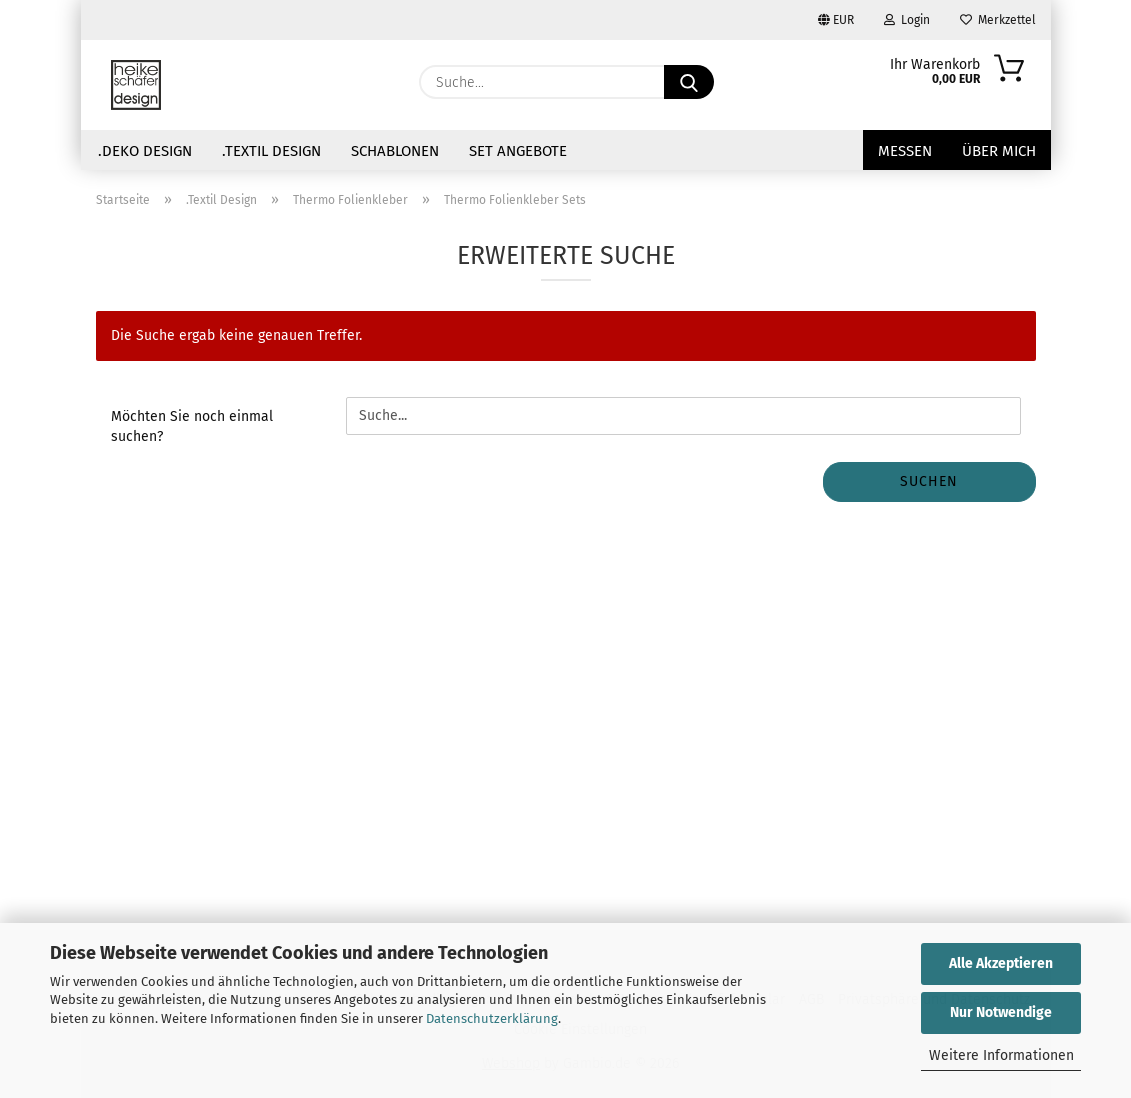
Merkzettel (998, 20)
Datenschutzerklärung (492, 1018)
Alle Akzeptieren (1001, 963)
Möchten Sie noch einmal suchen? (192, 426)
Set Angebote (518, 151)
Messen (905, 151)
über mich (999, 151)
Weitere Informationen (1001, 1055)
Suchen (929, 481)
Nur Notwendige (1001, 1012)
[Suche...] (689, 82)
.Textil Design (271, 151)
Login (907, 20)
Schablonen (395, 151)
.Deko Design (145, 151)
